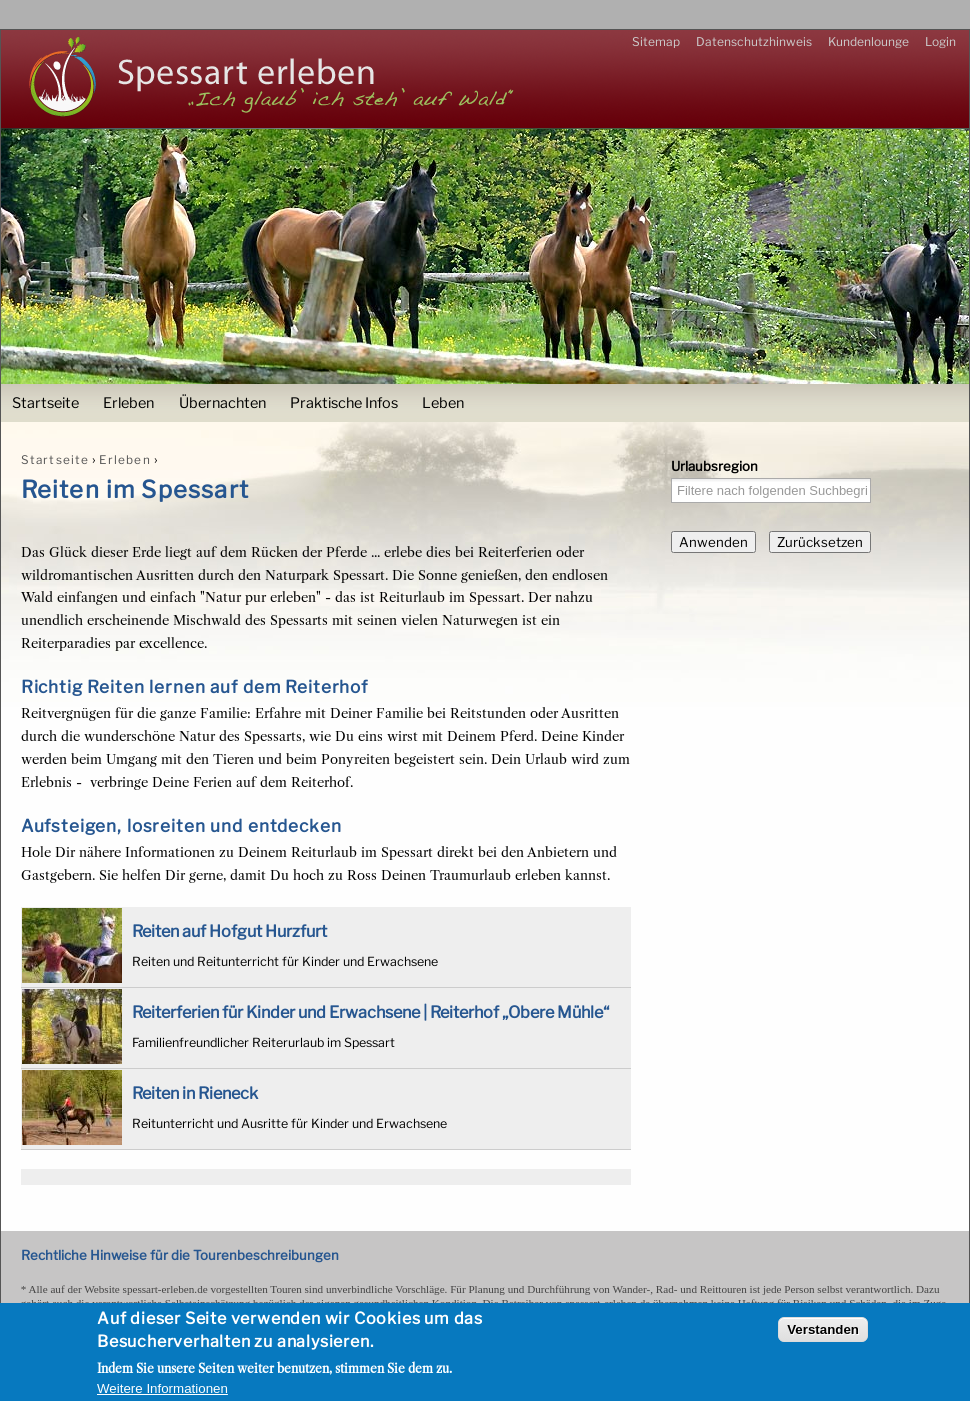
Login (940, 41)
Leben (443, 403)
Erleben (128, 403)
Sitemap (656, 41)
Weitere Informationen (162, 1388)
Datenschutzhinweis (754, 41)
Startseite (45, 403)
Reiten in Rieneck (195, 1093)
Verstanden (823, 1329)
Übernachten (222, 403)
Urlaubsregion (714, 466)
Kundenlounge (868, 41)
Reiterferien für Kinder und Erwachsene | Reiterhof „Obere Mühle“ (370, 1012)
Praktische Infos (344, 403)
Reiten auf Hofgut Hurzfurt (229, 931)
